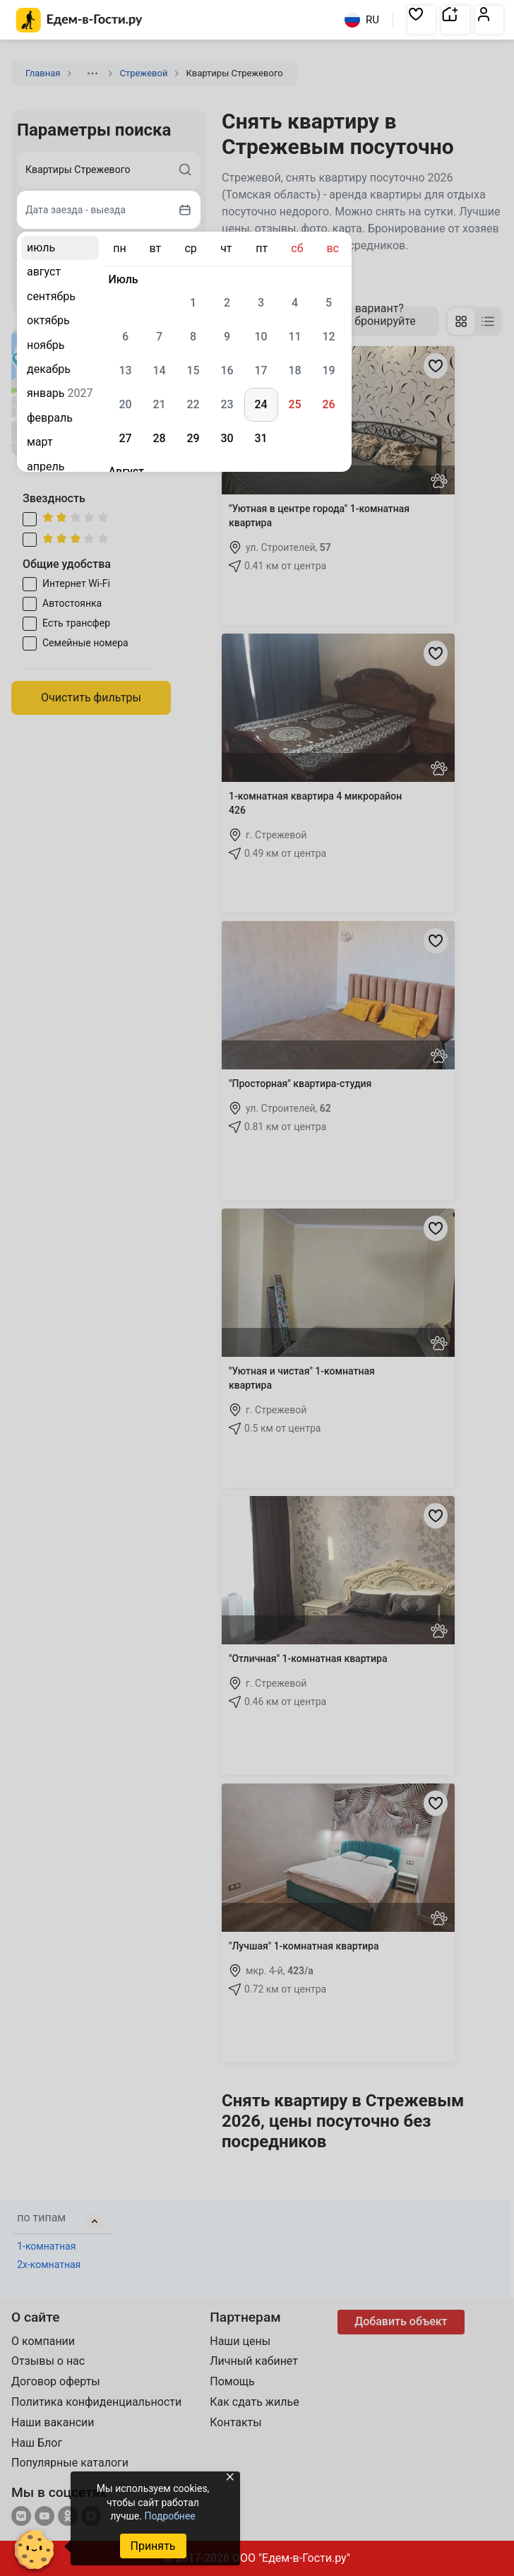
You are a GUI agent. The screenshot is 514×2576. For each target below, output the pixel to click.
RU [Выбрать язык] (362, 20)
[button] (421, 20)
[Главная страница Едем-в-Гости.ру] (79, 20)
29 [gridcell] (192, 438)
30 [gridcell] (226, 438)
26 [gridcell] (328, 404)
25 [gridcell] (294, 404)
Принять (152, 2546)
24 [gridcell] (260, 404)
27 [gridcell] (125, 438)
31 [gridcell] (260, 438)
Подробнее (169, 2516)
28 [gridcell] (159, 438)
